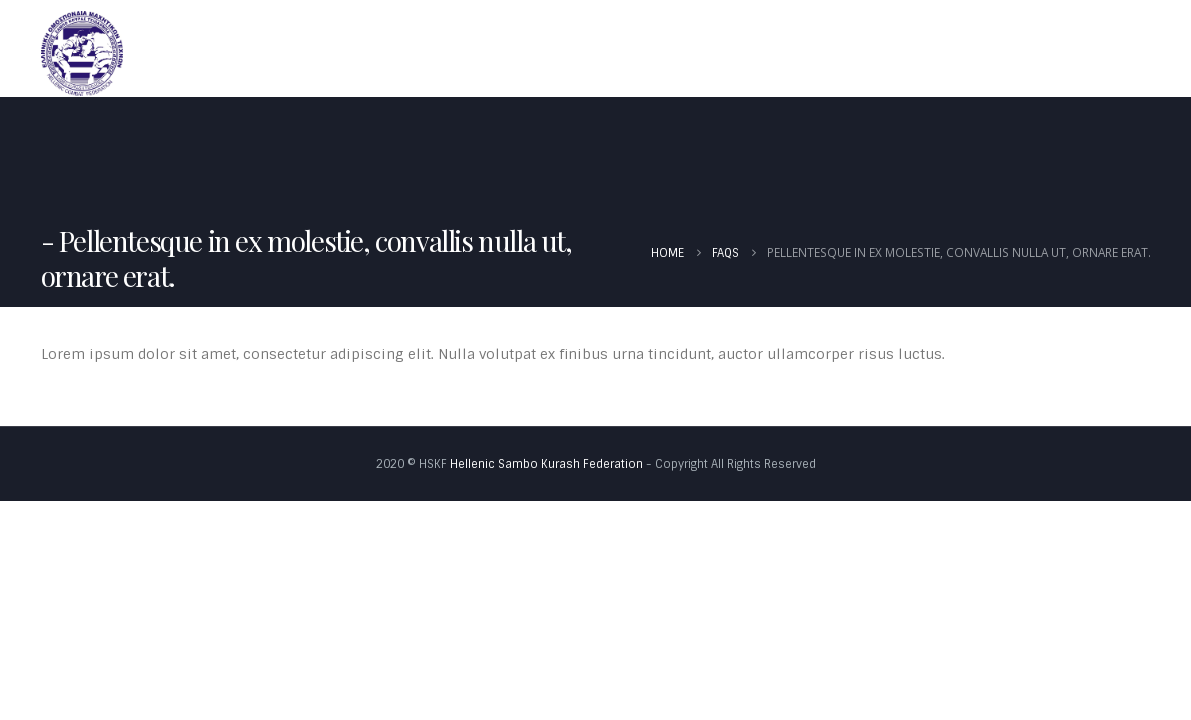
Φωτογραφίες (1085, 52)
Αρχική (550, 52)
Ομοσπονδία (657, 52)
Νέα (765, 52)
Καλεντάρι (853, 52)
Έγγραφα (958, 52)
